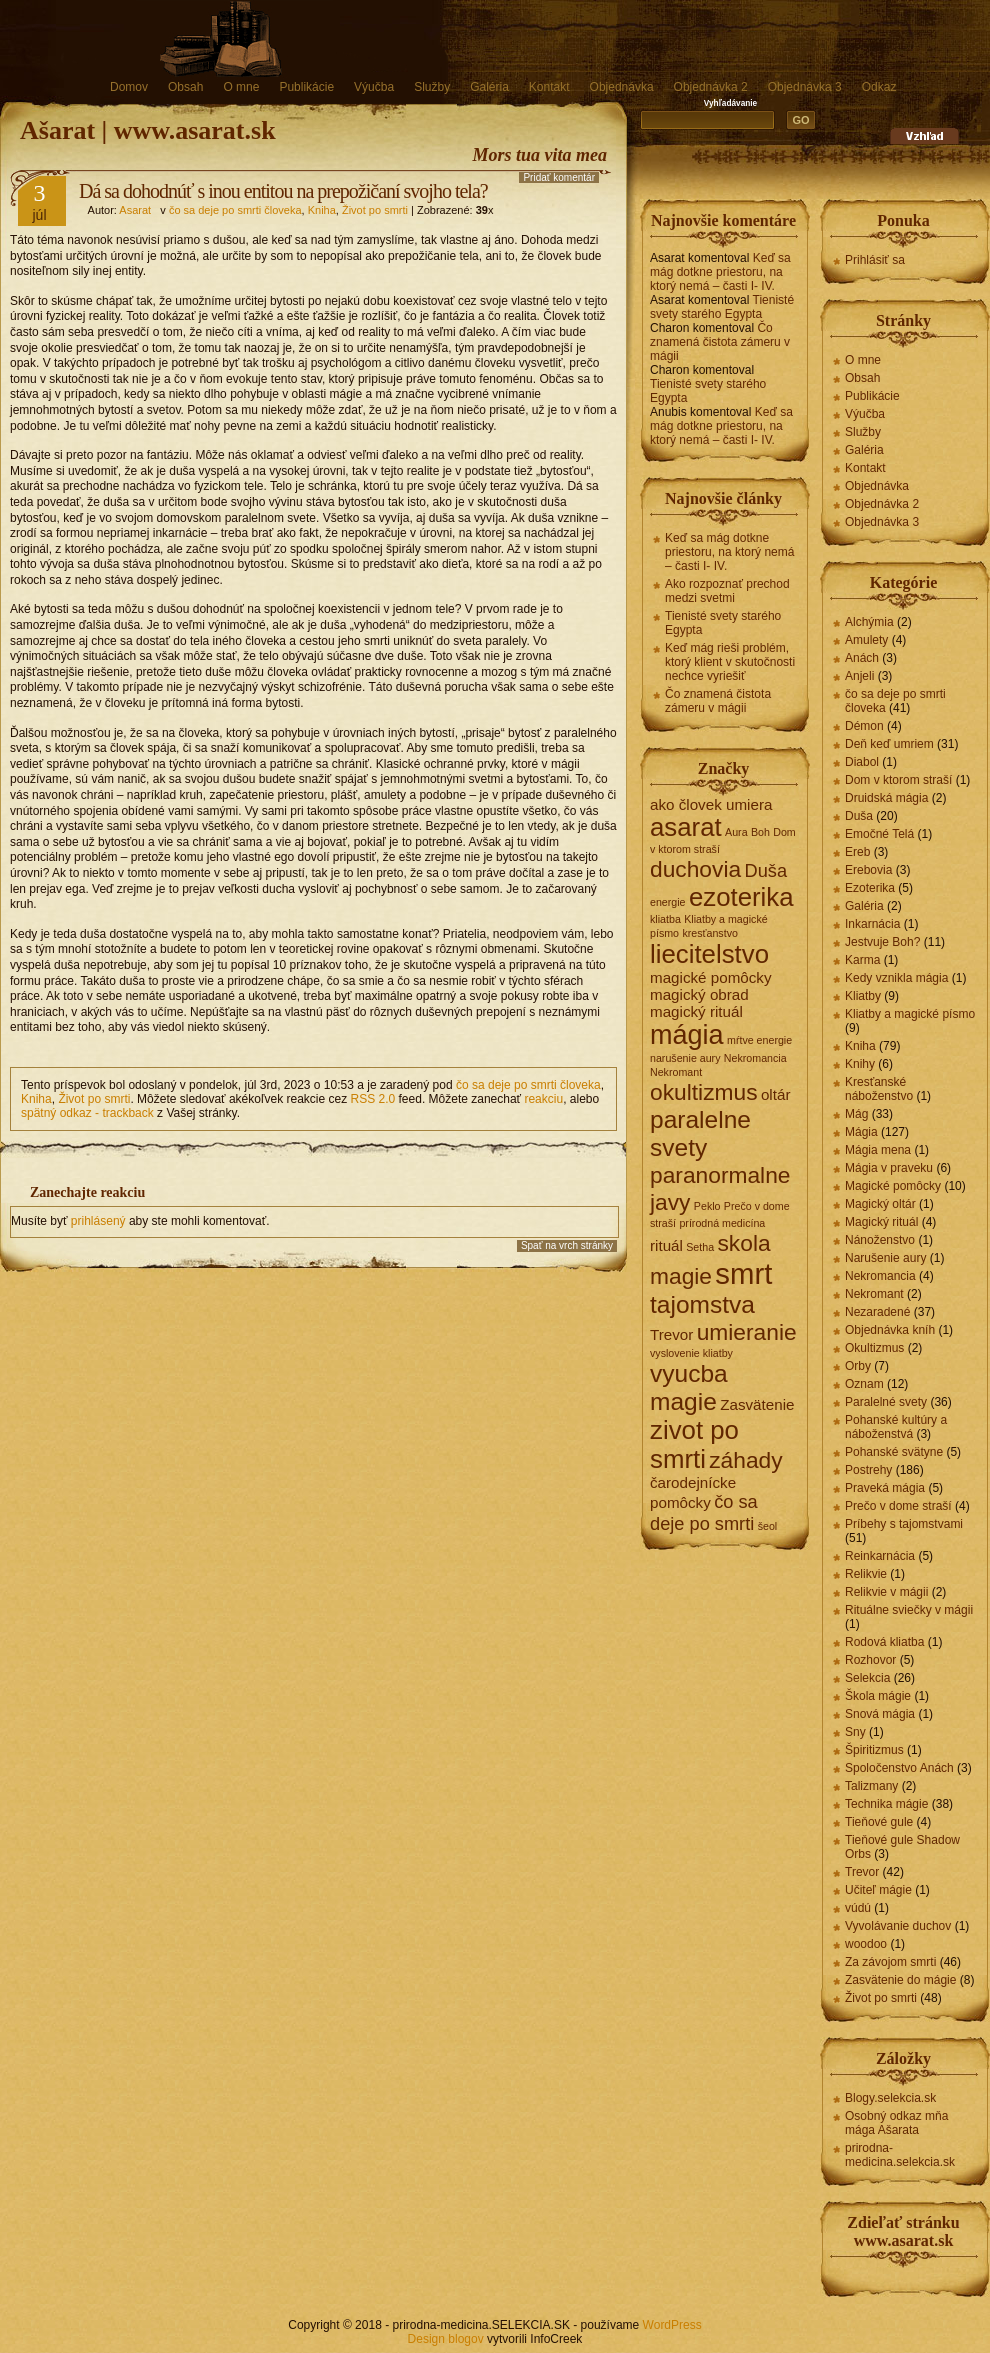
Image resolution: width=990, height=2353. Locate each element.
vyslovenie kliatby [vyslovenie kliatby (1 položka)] (691, 1353)
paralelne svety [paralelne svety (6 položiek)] (700, 1133)
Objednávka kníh (890, 1330)
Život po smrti (375, 210)
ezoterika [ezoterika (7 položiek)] (741, 897)
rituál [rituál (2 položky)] (666, 1245)
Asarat (135, 210)
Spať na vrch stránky (567, 1245)
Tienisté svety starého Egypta (722, 307)
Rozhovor (870, 1660)
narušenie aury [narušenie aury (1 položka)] (685, 1058)
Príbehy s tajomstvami (904, 1524)
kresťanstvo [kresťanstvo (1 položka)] (710, 933)
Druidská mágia (886, 798)
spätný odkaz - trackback (87, 1113)
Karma (862, 960)
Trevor (862, 1872)
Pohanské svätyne (894, 1452)
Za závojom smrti (890, 1962)
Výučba (374, 87)
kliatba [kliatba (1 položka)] (665, 919)
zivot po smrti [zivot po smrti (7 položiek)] (694, 1444)
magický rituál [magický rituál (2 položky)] (696, 1011)
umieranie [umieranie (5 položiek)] (747, 1332)
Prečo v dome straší (898, 1506)
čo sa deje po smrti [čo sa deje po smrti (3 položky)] (704, 1512)
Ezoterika (870, 888)
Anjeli (859, 676)
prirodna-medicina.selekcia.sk (900, 2155)
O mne (241, 87)
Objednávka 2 (711, 87)
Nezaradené (877, 1312)
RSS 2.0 (373, 1099)
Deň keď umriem (889, 744)
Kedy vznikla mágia (896, 978)
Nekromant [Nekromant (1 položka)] (676, 1072)
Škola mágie (878, 1696)
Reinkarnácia (880, 1556)
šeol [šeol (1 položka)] (768, 1526)
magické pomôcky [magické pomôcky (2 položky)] (711, 977)
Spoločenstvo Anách (899, 1768)
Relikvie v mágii (886, 1592)
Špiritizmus (874, 1750)
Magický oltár (880, 1204)
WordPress (672, 2325)
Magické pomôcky (893, 1186)
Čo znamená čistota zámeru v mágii (720, 342)
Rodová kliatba (884, 1642)
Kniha (322, 210)
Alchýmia (869, 622)
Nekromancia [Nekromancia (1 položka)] (755, 1058)
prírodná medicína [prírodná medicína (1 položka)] (722, 1223)
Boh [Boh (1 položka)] (760, 832)
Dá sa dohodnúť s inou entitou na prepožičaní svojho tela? (283, 191)
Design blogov (446, 2339)
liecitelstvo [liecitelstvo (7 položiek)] (709, 954)
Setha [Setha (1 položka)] (700, 1247)
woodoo (866, 1944)
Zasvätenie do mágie (900, 1980)
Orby (858, 1366)
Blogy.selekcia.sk (890, 2098)
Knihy (860, 1064)
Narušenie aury (885, 1258)
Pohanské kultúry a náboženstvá (896, 1427)
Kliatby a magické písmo (910, 1014)
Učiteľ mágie (878, 1890)
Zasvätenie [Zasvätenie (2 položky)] (757, 1404)
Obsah (185, 87)
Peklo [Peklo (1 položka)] (707, 1206)
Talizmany (871, 1786)
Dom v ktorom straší (898, 780)
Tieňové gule (879, 1822)
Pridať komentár (559, 177)
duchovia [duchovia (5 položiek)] (695, 869)
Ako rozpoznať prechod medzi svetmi (727, 591)
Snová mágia (880, 1714)
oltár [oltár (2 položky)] (776, 1094)
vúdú (858, 1908)
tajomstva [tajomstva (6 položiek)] (702, 1304)
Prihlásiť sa (875, 260)
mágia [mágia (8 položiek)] (687, 1035)
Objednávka (622, 87)
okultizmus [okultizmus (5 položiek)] (704, 1092)
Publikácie (306, 87)
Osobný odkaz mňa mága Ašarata (896, 2123)
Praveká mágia (885, 1488)
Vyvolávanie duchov (898, 1926)
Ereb (857, 852)
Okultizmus (874, 1348)
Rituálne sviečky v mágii (909, 1610)
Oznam (864, 1384)
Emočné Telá (879, 834)
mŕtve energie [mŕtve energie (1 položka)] (759, 1040)
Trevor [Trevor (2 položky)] (671, 1334)
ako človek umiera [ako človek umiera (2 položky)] (711, 804)
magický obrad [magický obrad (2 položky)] (699, 994)
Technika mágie (886, 1804)
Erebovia (868, 870)
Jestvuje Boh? (882, 942)
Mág (856, 1114)
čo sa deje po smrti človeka (235, 210)
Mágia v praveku (889, 1168)
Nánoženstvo (880, 1240)
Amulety (866, 640)
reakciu (543, 1099)
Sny (855, 1732)
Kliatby (863, 996)
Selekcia (867, 1678)
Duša (859, 816)
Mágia (861, 1132)
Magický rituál (881, 1222)
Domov (129, 87)
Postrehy (868, 1470)
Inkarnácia (872, 924)
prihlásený (98, 1221)
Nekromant (874, 1294)
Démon (864, 726)
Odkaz (879, 87)
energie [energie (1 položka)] (668, 902)
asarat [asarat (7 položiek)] (686, 827)
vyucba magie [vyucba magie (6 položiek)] (689, 1387)
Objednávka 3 (805, 87)
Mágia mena (878, 1150)
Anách (862, 658)
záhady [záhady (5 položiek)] (745, 1460)
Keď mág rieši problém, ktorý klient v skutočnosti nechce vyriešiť (730, 662)
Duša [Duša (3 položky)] (765, 870)
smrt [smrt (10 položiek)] (743, 1273)
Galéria (489, 87)
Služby (432, 87)
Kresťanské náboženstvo (879, 1089)
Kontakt (549, 87)
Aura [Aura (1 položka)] (736, 832)
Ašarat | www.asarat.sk (148, 130)
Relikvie (866, 1574)
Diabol (862, 762)
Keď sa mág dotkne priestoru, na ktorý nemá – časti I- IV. (720, 272)
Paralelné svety (886, 1402)
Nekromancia (880, 1276)
